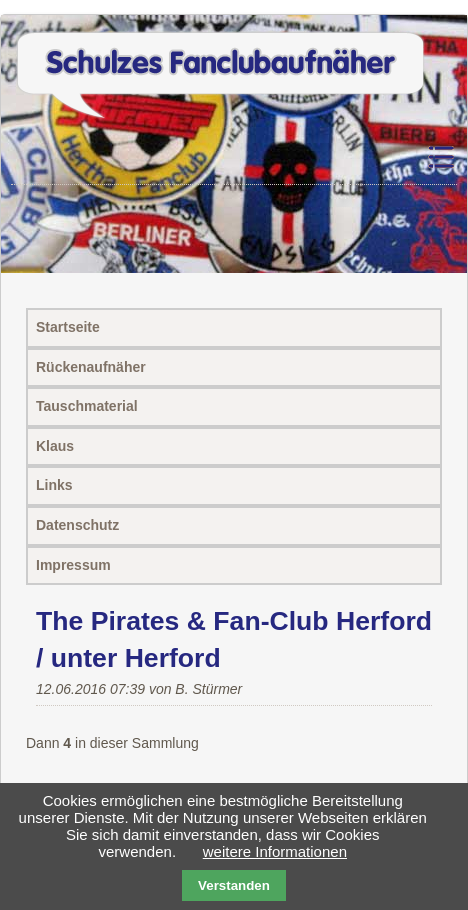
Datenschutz (77, 525)
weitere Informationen (275, 851)
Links (54, 485)
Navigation (389, 157)
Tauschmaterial (87, 406)
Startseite (68, 327)
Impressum (73, 565)
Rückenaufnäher (91, 367)
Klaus (55, 446)
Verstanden (234, 885)
